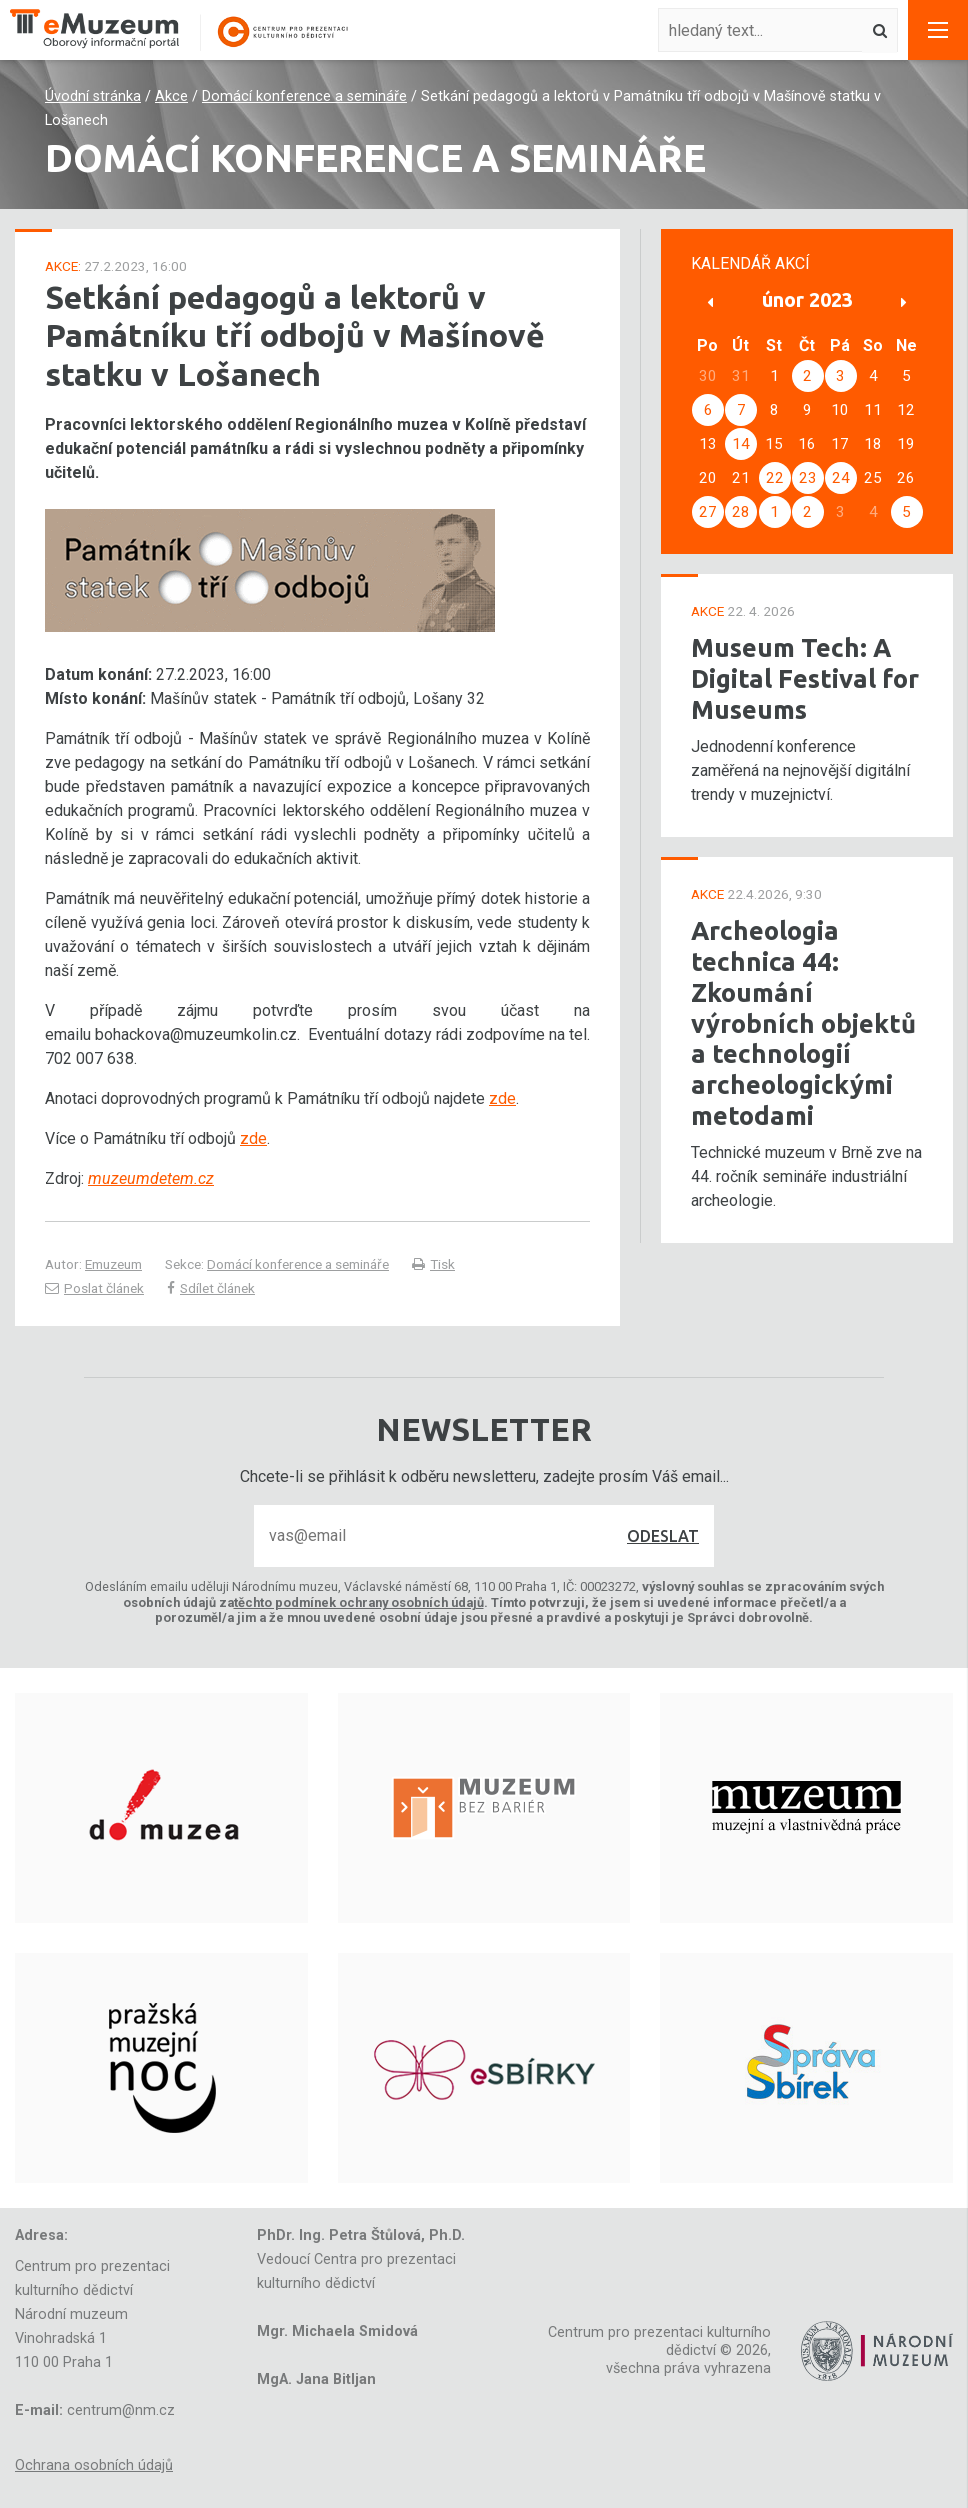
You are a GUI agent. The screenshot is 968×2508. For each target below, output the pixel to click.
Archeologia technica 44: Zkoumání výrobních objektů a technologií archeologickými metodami (803, 1022)
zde (502, 1098)
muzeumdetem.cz (151, 1178)
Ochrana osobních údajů (94, 2465)
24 (841, 478)
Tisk (433, 1264)
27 (708, 512)
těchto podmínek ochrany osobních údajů (359, 1602)
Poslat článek (94, 1288)
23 (808, 478)
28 (741, 512)
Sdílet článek (211, 1288)
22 (775, 478)
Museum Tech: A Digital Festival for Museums (805, 678)
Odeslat (663, 1536)
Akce (171, 96)
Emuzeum (113, 1264)
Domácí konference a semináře (304, 96)
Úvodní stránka (93, 96)
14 (741, 444)
